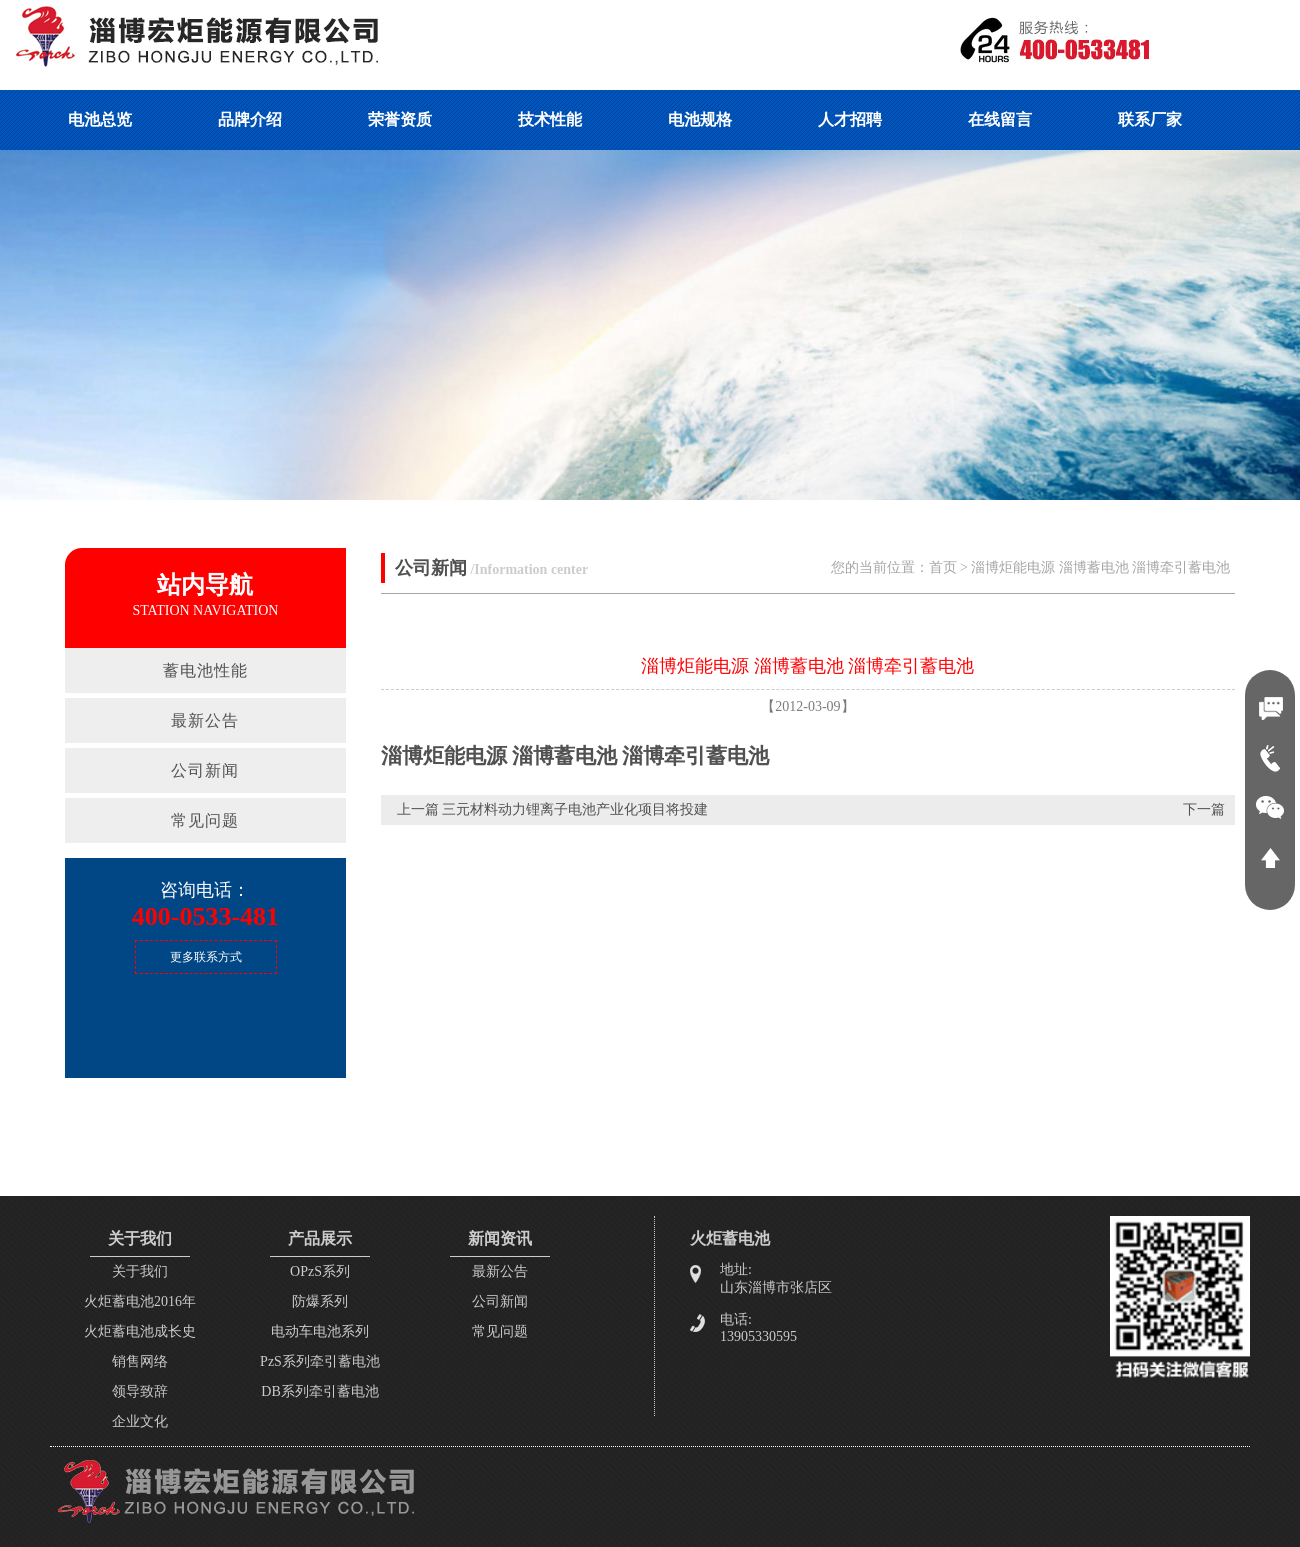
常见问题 (205, 820)
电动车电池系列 (320, 1331)
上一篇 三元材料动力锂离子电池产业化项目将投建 (553, 809)
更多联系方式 (206, 957)
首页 (943, 567)
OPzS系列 (320, 1271)
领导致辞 (140, 1391)
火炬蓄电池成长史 (140, 1331)
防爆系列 (320, 1301)
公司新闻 (205, 770)
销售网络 (140, 1361)
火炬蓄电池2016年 (140, 1301)
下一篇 (1204, 809)
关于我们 (140, 1271)
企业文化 (140, 1421)
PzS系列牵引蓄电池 (320, 1361)
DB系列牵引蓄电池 (319, 1391)
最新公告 (205, 720)
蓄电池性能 (205, 670)
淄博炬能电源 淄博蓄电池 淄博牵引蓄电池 (1100, 567)
